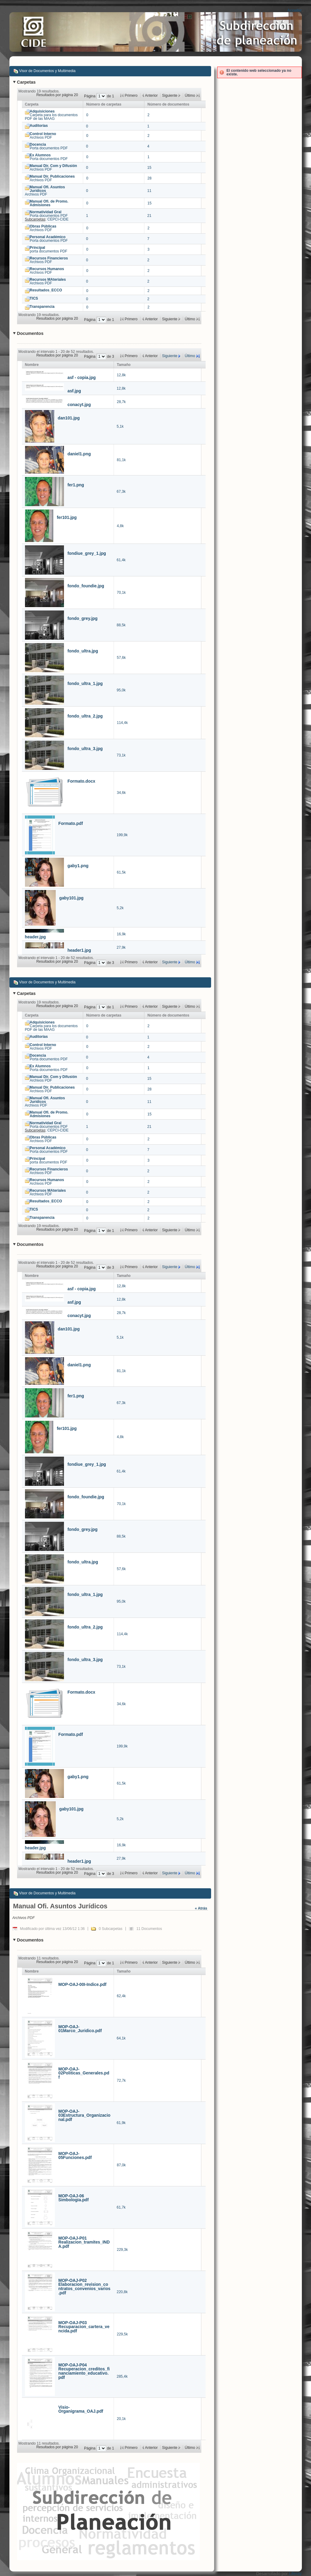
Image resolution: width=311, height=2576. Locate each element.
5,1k (120, 426)
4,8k (120, 526)
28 (149, 178)
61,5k (121, 872)
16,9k (121, 934)
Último (190, 356)
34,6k (121, 793)
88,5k (121, 625)
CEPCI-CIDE (58, 219)
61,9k (121, 2123)
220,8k (122, 2292)
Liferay (295, 2573)
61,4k (121, 560)
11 (149, 191)
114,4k (122, 723)
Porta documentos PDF (49, 146)
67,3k (121, 491)
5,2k (120, 908)
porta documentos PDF (48, 249)
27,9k (121, 947)
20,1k (121, 2419)
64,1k (121, 2038)
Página (90, 96)
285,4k (122, 2376)
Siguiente (169, 356)
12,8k (121, 375)
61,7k (121, 2207)
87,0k (121, 2165)
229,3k (122, 2249)
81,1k (121, 460)
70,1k (121, 592)
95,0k (121, 690)
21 (149, 216)
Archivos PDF (43, 136)
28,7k (121, 402)
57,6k (121, 657)
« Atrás (201, 1908)
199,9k (122, 835)
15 (149, 167)
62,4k (121, 1996)
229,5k (122, 2334)
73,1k (121, 755)
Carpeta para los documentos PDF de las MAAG (51, 115)
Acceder (294, 10)
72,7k (121, 2080)
